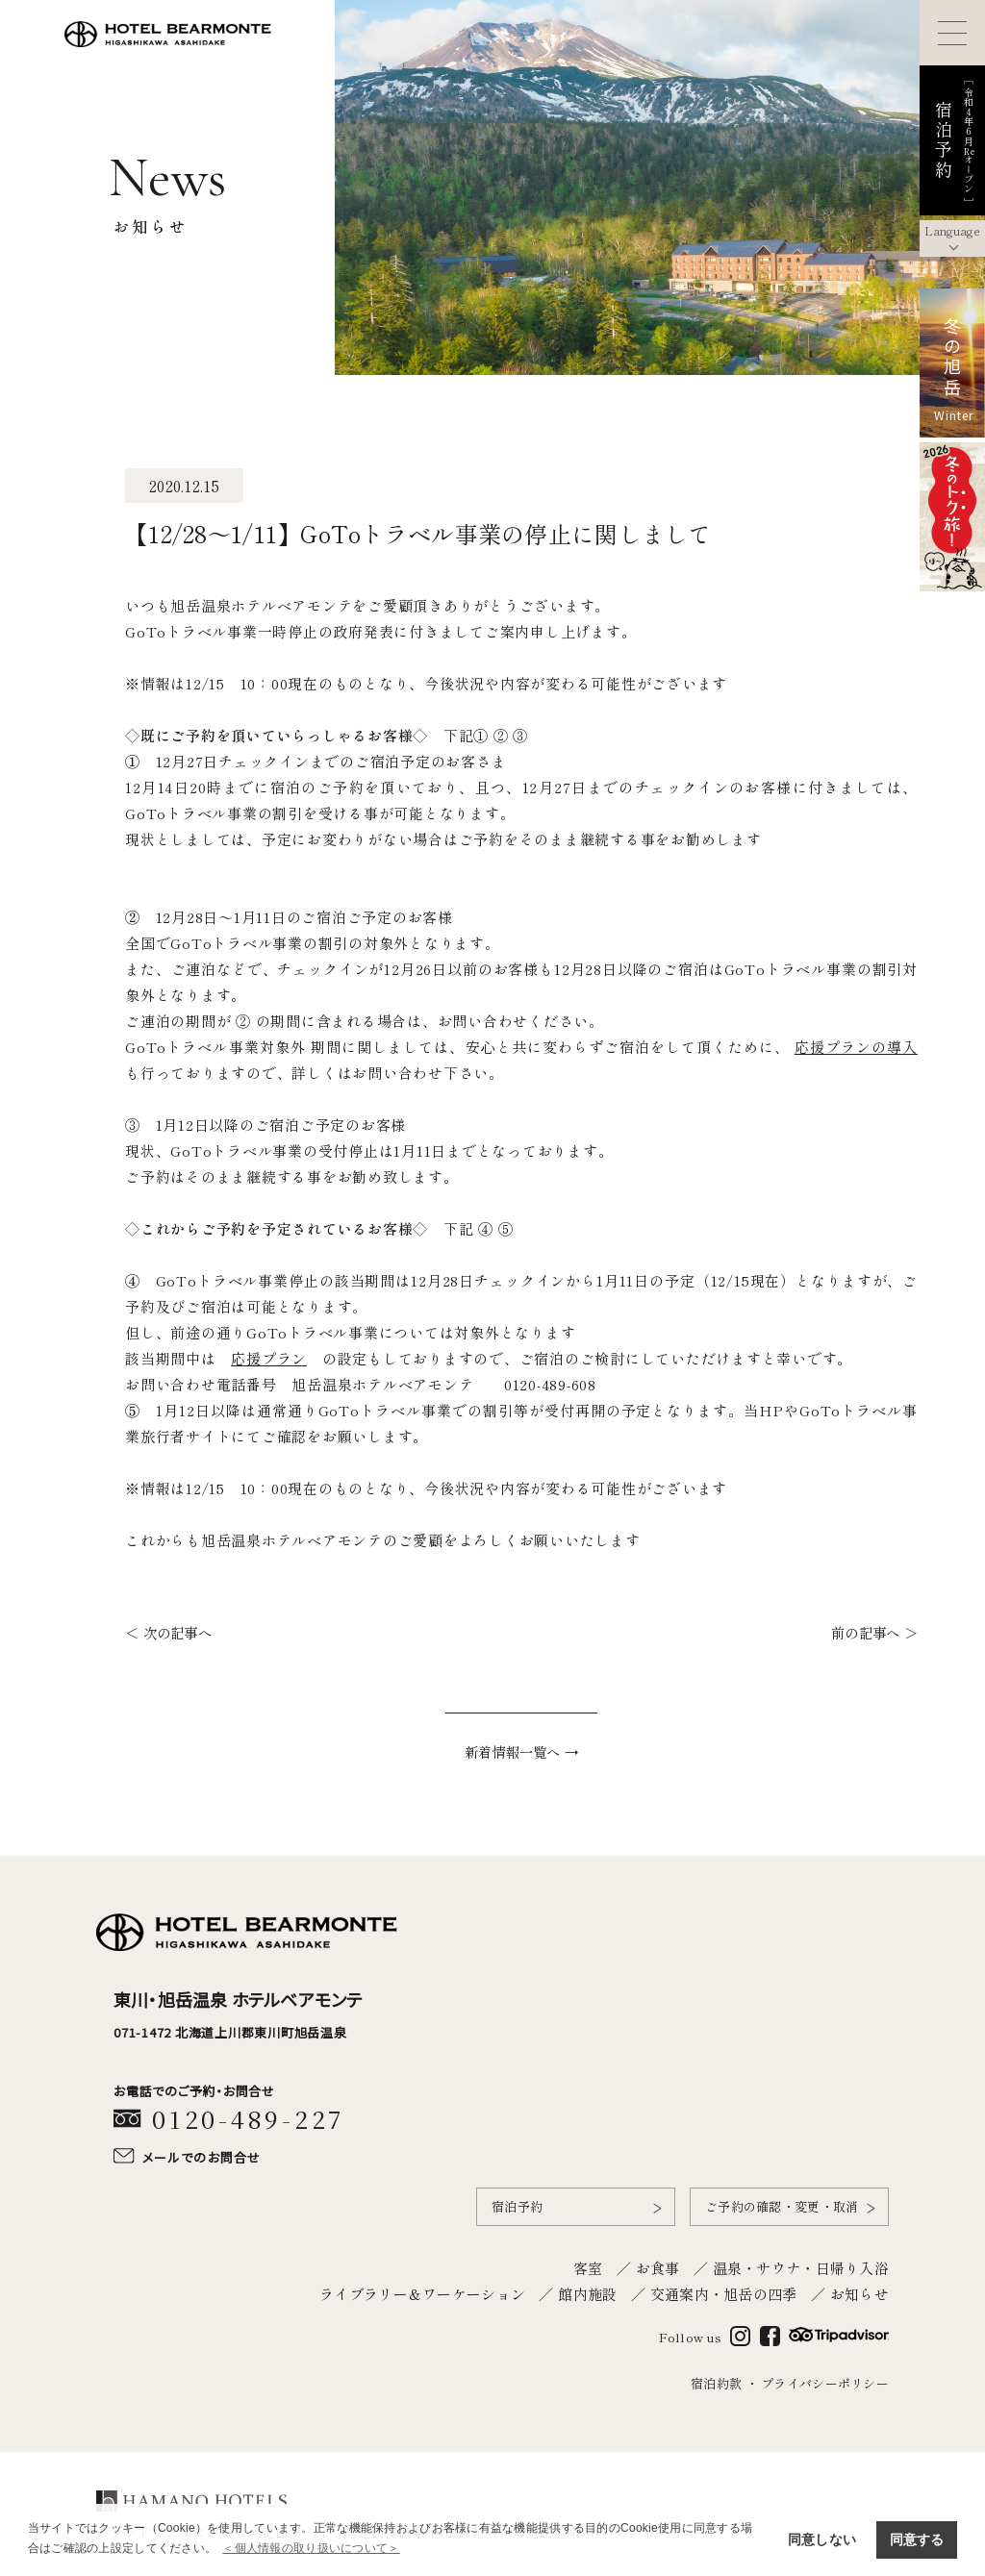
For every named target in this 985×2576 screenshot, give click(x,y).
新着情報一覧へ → (522, 1751)
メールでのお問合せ (202, 2156)
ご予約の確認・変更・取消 (781, 2205)
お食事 (658, 2266)
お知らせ (859, 2292)
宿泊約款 (716, 2382)
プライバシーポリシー (825, 2382)
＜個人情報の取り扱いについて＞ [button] (310, 2548)
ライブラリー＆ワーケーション (422, 2292)
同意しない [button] (822, 2539)
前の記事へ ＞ (874, 1631)
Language (952, 230)
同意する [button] (917, 2539)
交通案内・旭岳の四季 (723, 2292)
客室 (588, 2266)
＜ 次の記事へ (168, 1631)
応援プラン (269, 1358)
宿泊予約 (517, 2205)
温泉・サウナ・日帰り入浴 (801, 2266)
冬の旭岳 (952, 357)
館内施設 (587, 2292)
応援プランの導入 (856, 1047)
